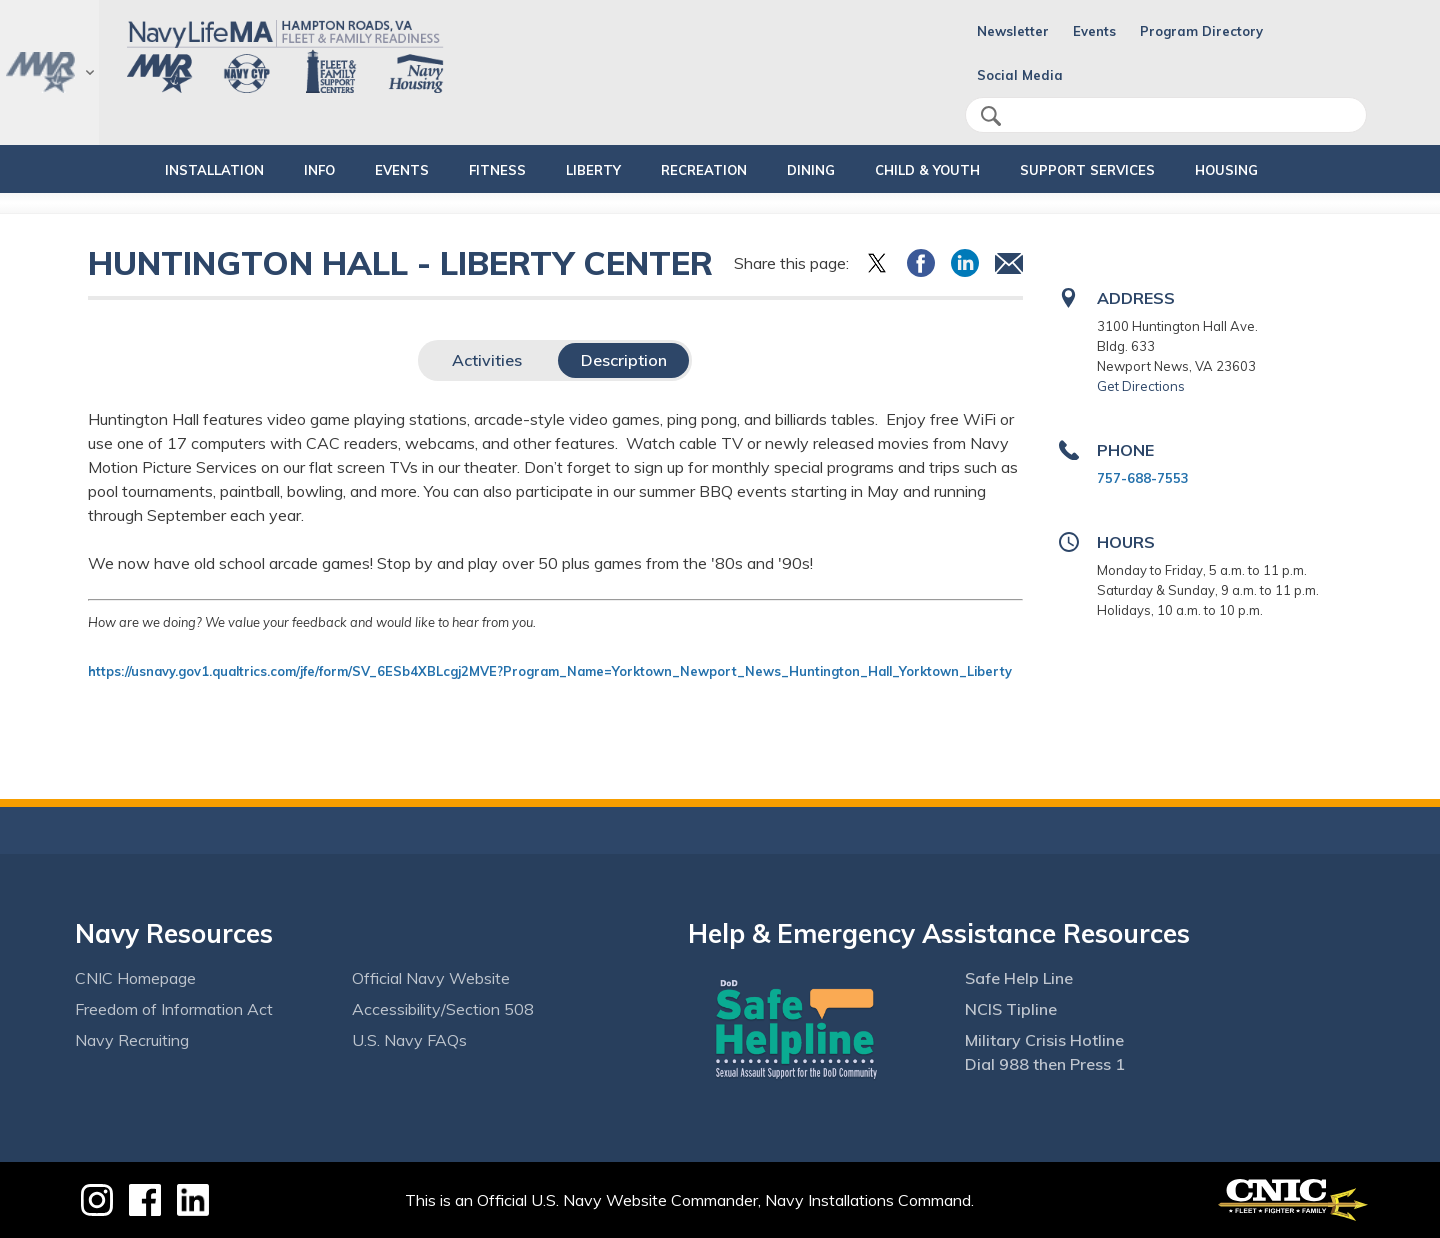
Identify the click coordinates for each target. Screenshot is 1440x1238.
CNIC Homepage (135, 978)
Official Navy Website (431, 978)
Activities (487, 360)
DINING (811, 170)
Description (624, 360)
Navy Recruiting (132, 1040)
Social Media (1020, 75)
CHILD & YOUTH (944, 170)
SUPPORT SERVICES (1121, 170)
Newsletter (1013, 31)
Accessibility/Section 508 (443, 1009)
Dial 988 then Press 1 (1045, 1064)
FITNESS (463, 170)
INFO (268, 170)
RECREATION (687, 170)
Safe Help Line (1019, 978)
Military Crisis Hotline (1044, 1040)
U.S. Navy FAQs (409, 1040)
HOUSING (1277, 170)
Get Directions (1141, 386)
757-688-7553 (1143, 478)
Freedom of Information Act (174, 1009)
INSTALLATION (146, 170)
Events (1094, 31)
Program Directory (1201, 31)
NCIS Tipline (1011, 1009)
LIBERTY (576, 170)
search (991, 116)
